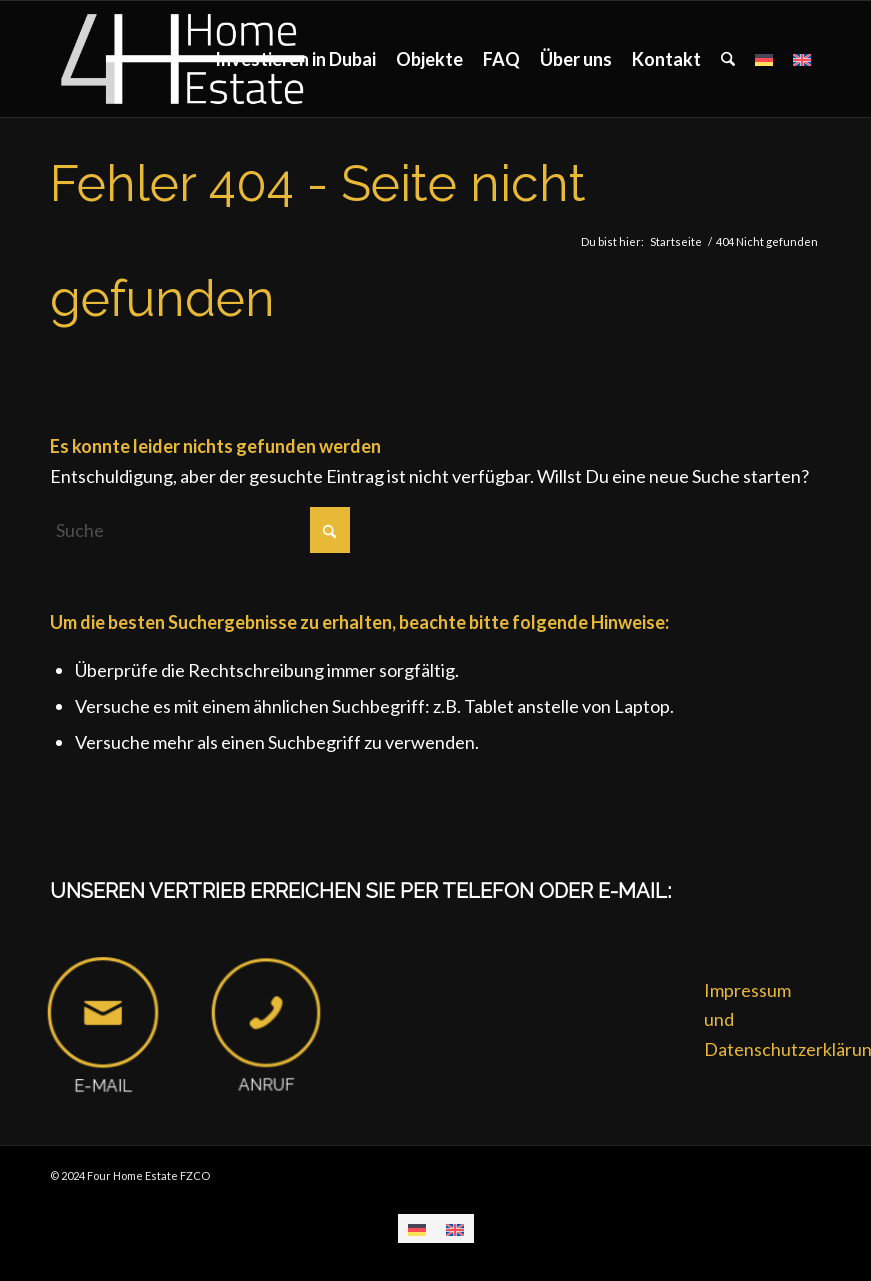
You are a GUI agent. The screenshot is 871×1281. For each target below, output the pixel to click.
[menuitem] (295, 59)
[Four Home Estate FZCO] (184, 59)
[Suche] (728, 59)
